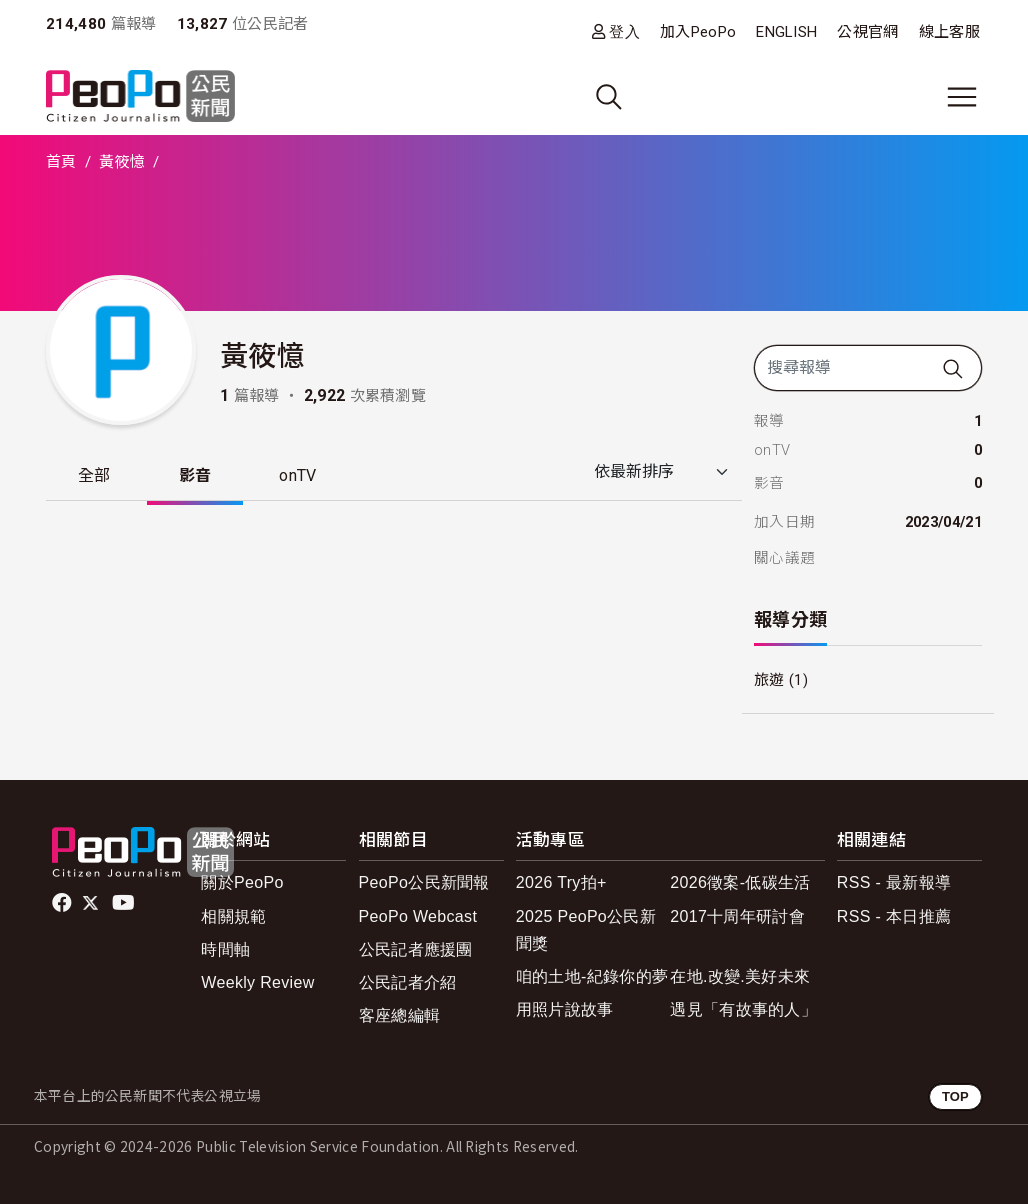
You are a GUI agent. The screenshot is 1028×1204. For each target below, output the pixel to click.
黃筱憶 (122, 162)
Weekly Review (257, 982)
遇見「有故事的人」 (743, 1009)
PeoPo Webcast (418, 916)
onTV (298, 475)
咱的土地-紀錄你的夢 (592, 976)
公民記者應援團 (416, 949)
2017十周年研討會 (737, 916)
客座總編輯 (400, 1015)
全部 (94, 475)
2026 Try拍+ (561, 882)
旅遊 (769, 680)
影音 (195, 475)
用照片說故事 (565, 1009)
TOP (955, 1096)
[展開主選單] (962, 97)
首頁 (61, 162)
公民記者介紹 (408, 982)
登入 (624, 31)
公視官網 (867, 32)
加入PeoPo (698, 32)
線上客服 (949, 32)
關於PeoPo (242, 882)
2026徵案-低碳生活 (740, 882)
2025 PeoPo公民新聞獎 (586, 930)
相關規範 (233, 916)
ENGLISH (786, 32)
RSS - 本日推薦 (894, 916)
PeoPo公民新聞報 (424, 882)
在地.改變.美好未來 (740, 976)
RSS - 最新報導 (894, 882)
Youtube (125, 903)
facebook (63, 903)
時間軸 (225, 949)
